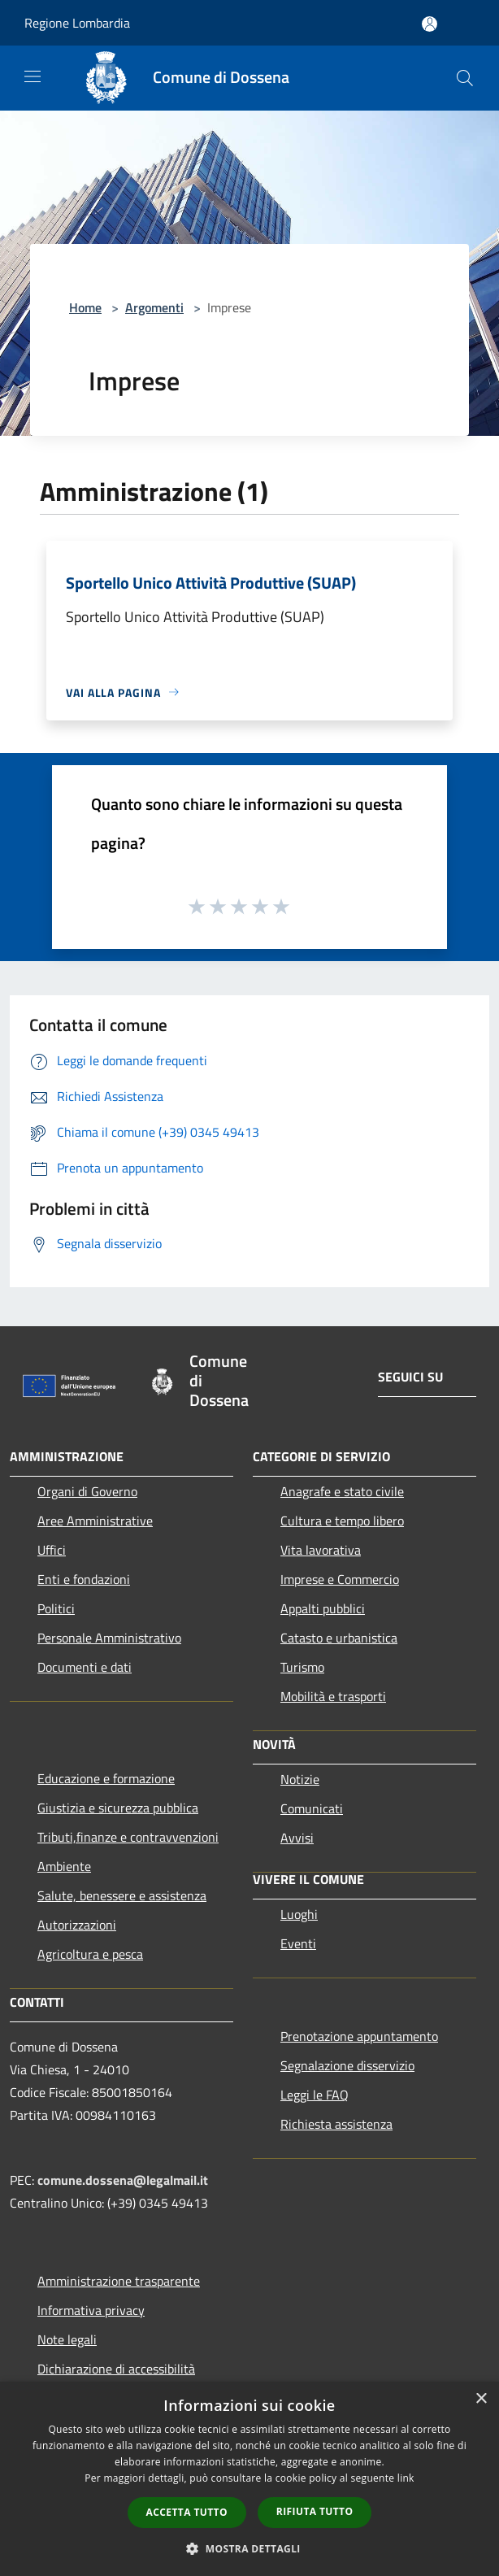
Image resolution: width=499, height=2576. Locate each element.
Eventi (298, 1943)
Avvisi (297, 1837)
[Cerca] (465, 78)
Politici (56, 1608)
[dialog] (249, 2479)
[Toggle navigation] (32, 76)
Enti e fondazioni (83, 1579)
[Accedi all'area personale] (429, 24)
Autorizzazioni (76, 1924)
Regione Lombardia (77, 23)
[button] (249, 2548)
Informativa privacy (91, 2310)
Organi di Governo (87, 1491)
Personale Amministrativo (109, 1637)
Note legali (67, 2339)
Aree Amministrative (95, 1520)
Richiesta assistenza (336, 2124)
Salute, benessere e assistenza (121, 1895)
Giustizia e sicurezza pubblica (117, 1807)
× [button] (481, 2399)
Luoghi (299, 1914)
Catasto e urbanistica (338, 1637)
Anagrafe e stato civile (342, 1491)
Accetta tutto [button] (187, 2512)
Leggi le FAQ (314, 2094)
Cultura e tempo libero (342, 1520)
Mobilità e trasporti (333, 1696)
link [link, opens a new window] (405, 2478)
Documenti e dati (84, 1667)
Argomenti (154, 307)
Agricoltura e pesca (90, 1954)
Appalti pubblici (322, 1608)
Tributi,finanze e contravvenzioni (128, 1837)
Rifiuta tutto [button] (315, 2511)
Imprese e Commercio (339, 1579)
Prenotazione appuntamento (359, 2036)
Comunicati (311, 1808)
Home (85, 307)
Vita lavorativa (320, 1550)
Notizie (299, 1779)
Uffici (51, 1550)
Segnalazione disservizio (347, 2065)
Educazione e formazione (106, 1778)
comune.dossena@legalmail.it (122, 2180)
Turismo (302, 1667)
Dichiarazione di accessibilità (116, 2368)
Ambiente (64, 1866)
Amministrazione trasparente (118, 2281)
